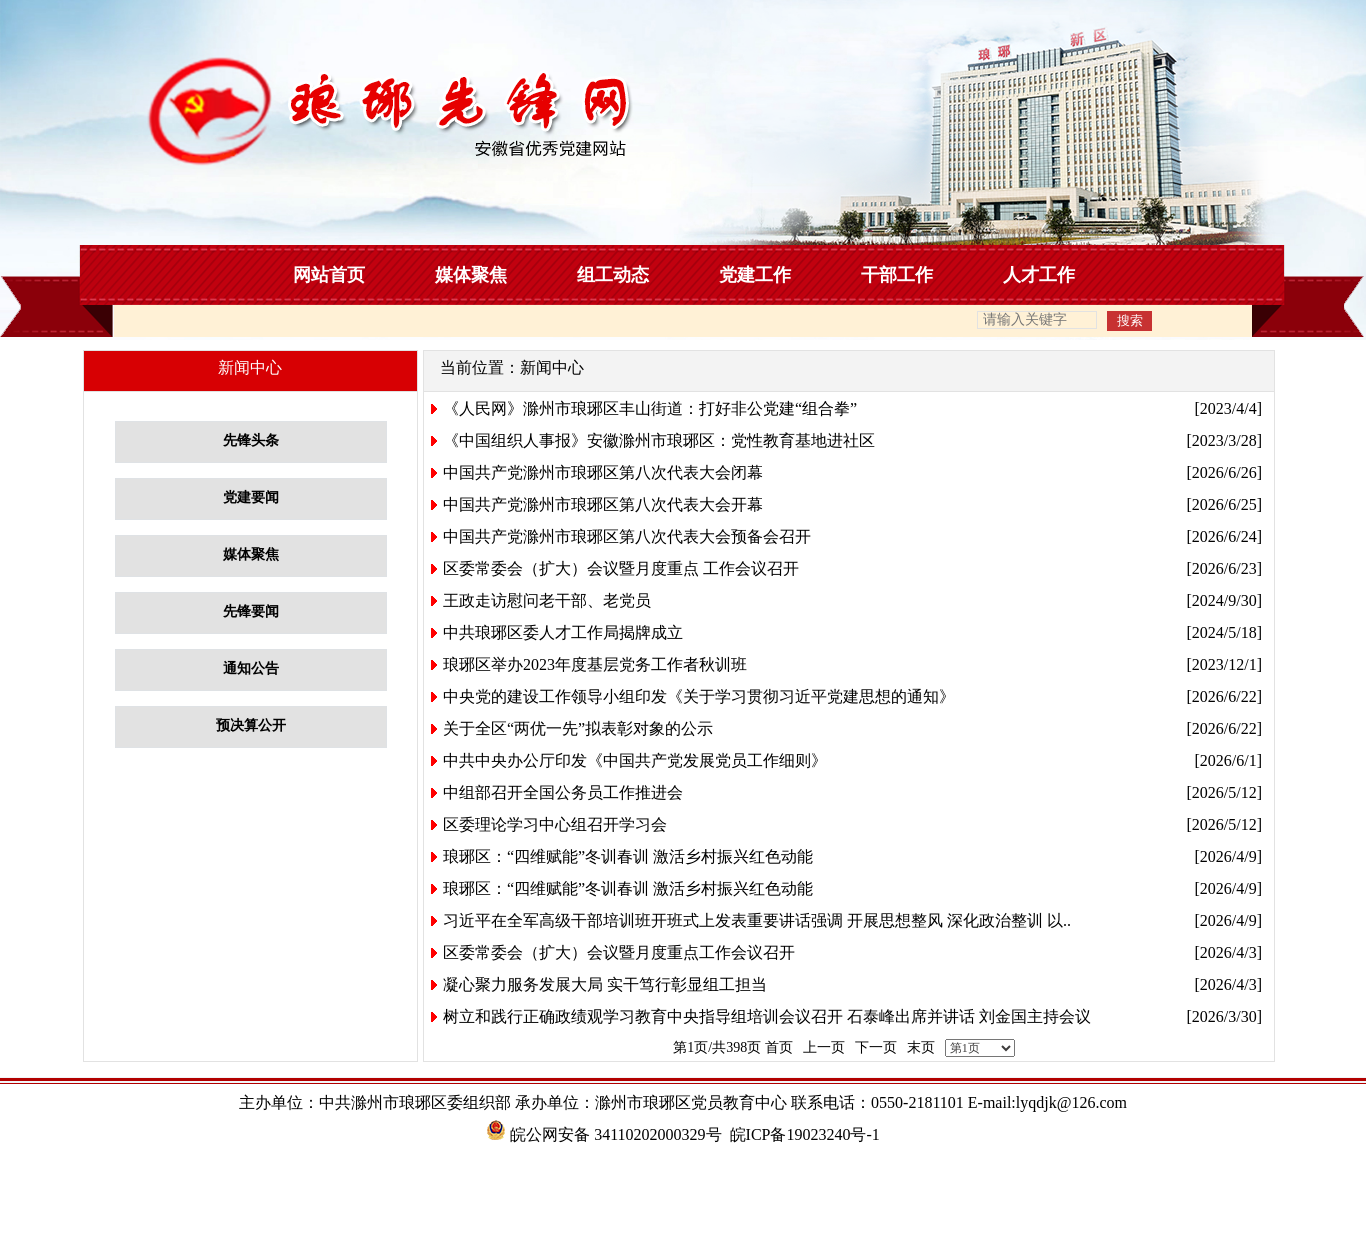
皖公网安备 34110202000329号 (603, 1134)
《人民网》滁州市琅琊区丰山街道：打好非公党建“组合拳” (650, 408)
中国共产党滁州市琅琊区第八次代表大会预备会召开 (627, 536)
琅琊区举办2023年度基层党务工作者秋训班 (595, 664)
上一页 (824, 1047)
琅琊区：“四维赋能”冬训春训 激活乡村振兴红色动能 (628, 856)
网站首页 (329, 275)
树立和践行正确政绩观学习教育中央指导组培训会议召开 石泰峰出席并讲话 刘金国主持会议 (767, 1016)
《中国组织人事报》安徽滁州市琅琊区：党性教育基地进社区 (659, 440)
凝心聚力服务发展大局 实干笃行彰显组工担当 (605, 984)
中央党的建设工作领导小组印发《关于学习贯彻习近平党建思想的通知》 (699, 696)
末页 (921, 1047)
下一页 (876, 1047)
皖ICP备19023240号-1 (805, 1134)
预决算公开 (251, 725)
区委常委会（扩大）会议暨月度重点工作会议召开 (619, 952)
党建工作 (755, 275)
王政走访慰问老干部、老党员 (547, 600)
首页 (779, 1047)
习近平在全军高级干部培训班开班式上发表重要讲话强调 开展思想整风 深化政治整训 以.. (757, 920)
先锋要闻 (251, 611)
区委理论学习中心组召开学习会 (555, 824)
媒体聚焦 (471, 275)
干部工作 (897, 275)
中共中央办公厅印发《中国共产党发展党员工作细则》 (635, 760)
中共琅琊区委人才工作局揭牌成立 (563, 632)
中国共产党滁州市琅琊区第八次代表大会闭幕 (603, 472)
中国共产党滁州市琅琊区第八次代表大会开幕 (603, 504)
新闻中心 (552, 367)
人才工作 (1039, 275)
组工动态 (613, 275)
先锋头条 (251, 440)
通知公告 (251, 668)
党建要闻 (251, 497)
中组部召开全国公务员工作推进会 (563, 792)
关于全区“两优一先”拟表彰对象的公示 (578, 728)
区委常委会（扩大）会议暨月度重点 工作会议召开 (621, 568)
